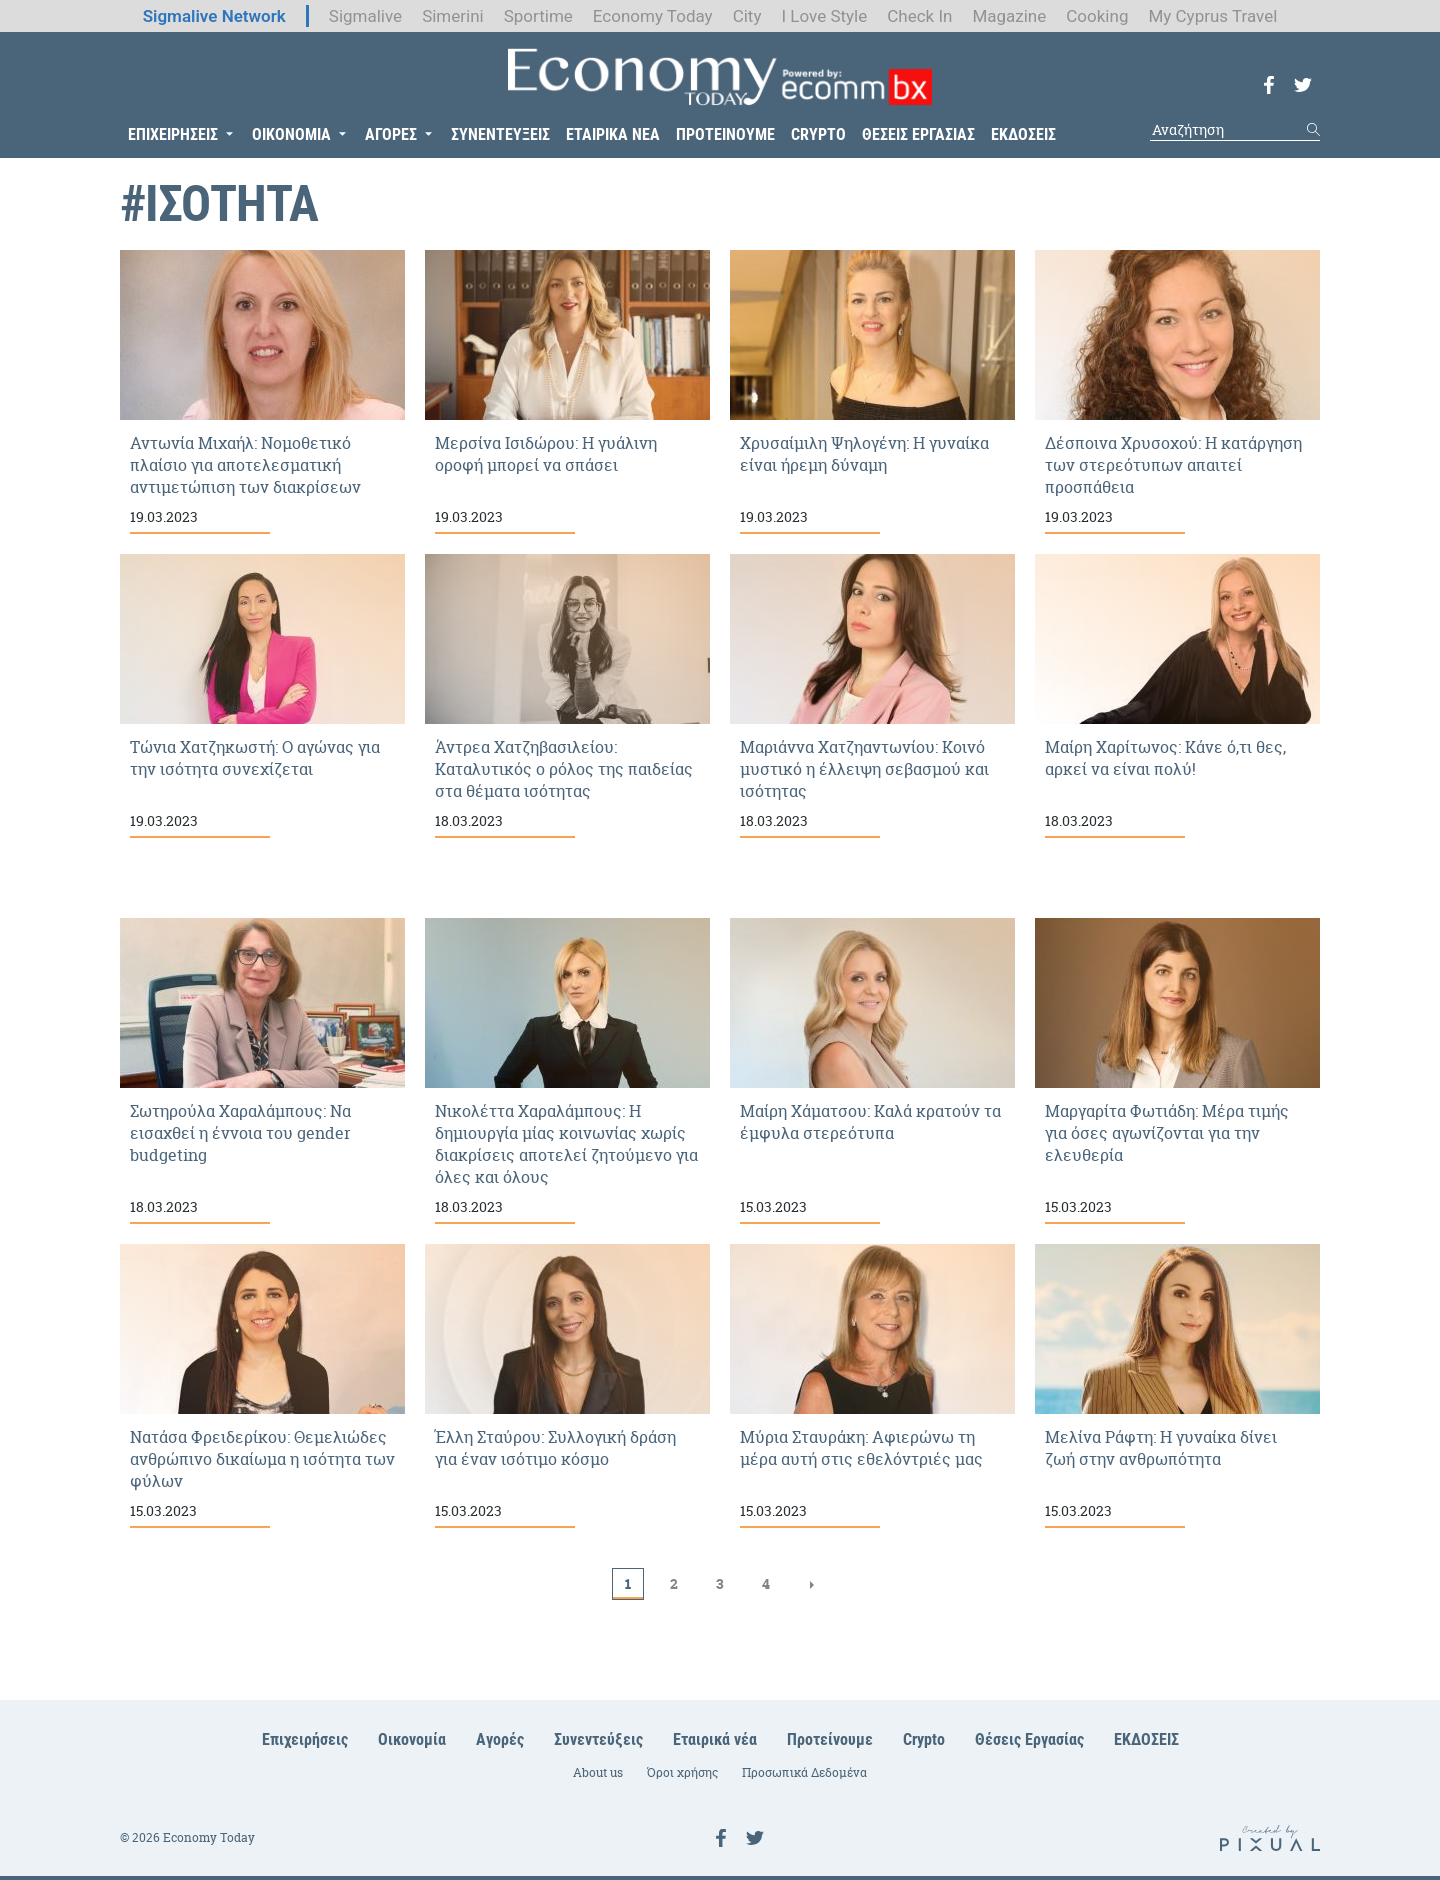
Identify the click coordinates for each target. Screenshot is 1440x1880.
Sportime (538, 16)
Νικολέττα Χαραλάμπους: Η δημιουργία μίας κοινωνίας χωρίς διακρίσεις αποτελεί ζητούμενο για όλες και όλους (567, 1071)
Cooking (1097, 16)
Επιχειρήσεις (305, 1739)
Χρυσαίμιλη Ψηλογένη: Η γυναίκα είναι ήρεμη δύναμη (872, 392)
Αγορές (500, 1739)
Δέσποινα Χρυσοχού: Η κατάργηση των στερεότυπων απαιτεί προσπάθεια (1177, 392)
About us (598, 1772)
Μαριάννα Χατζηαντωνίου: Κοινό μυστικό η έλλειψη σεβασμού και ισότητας (872, 696)
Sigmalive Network (214, 16)
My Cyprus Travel (1212, 16)
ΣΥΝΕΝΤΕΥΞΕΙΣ (500, 134)
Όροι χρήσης (682, 1772)
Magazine (1009, 16)
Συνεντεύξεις (598, 1739)
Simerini (453, 16)
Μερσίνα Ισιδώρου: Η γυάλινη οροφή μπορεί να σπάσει (567, 392)
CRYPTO (818, 134)
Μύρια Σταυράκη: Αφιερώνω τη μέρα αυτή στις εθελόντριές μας (872, 1386)
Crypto (924, 1739)
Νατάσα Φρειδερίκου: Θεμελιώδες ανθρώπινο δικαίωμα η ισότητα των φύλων (262, 1386)
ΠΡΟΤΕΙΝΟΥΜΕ (725, 134)
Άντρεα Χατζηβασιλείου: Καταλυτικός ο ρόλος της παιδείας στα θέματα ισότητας (567, 696)
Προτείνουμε (830, 1739)
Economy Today (653, 16)
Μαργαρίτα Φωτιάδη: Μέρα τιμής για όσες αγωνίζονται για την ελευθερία (1177, 1071)
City (747, 16)
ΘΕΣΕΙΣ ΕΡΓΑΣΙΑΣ (918, 134)
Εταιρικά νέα (715, 1739)
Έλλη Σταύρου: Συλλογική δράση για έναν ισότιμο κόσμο (567, 1386)
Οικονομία (412, 1739)
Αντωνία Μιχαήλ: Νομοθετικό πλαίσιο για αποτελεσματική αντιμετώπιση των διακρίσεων (262, 392)
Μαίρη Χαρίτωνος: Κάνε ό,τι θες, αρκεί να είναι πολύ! (1177, 696)
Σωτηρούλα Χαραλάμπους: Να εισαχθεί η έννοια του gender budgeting (262, 1071)
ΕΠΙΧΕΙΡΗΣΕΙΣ (173, 134)
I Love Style (824, 16)
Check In (919, 16)
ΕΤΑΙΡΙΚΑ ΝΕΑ (613, 134)
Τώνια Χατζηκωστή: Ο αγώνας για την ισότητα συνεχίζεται (262, 696)
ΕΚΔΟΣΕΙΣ (1023, 134)
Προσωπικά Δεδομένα (804, 1772)
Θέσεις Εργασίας (1029, 1739)
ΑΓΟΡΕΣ (391, 134)
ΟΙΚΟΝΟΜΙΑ (291, 134)
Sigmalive (365, 16)
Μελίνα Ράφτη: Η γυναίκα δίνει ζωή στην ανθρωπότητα (1177, 1386)
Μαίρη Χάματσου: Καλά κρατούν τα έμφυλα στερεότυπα (872, 1071)
